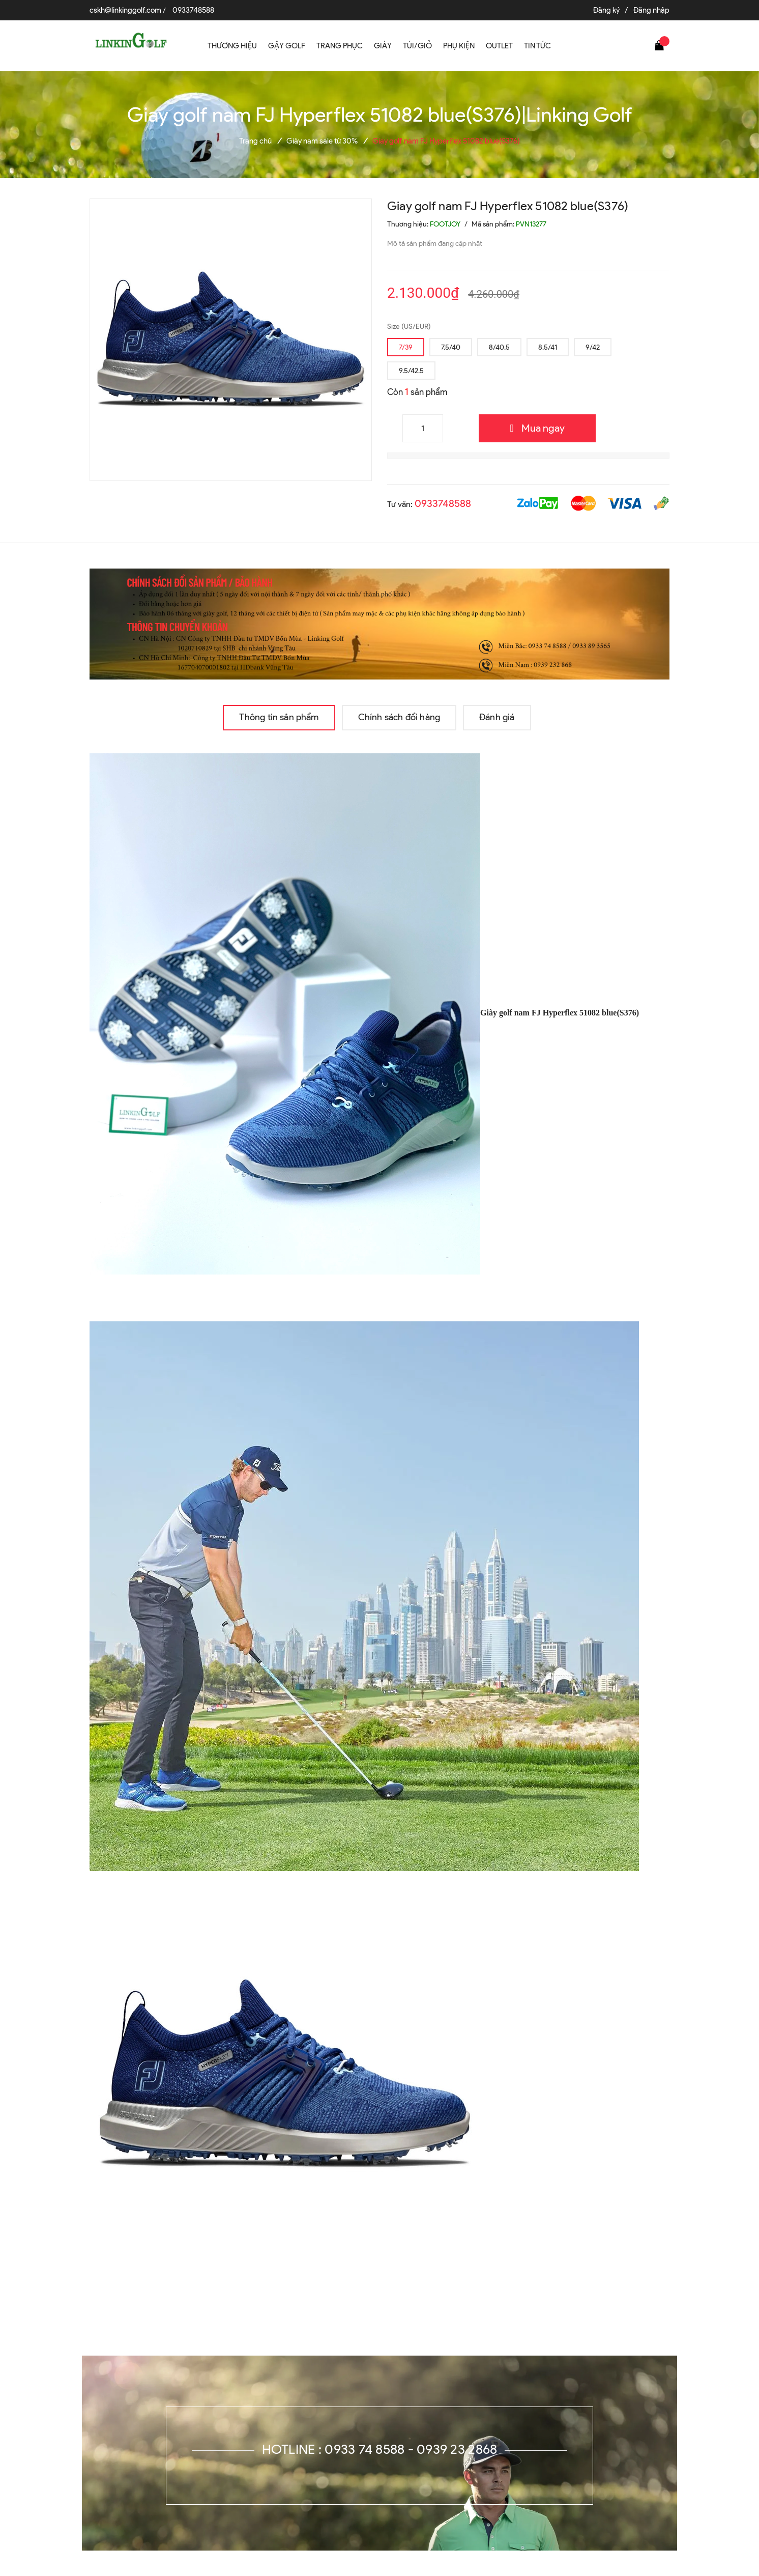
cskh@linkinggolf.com (125, 10)
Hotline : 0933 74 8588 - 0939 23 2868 (380, 2449)
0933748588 (193, 10)
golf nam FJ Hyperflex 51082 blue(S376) (569, 1012)
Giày (294, 1012)
